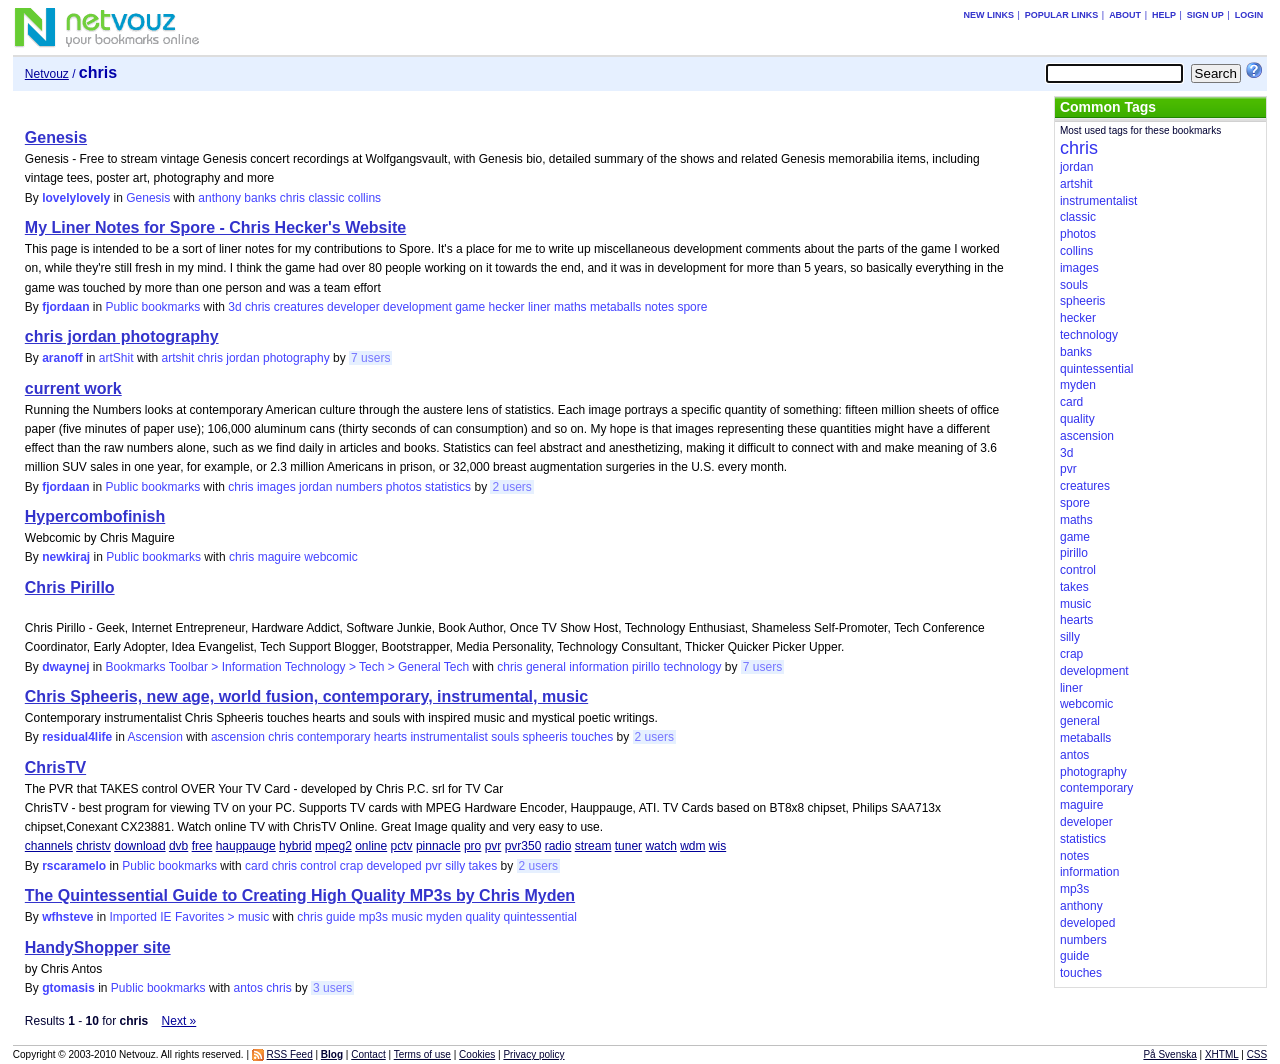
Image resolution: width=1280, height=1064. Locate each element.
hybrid (295, 846)
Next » (179, 1021)
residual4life (77, 737)
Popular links (1062, 15)
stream (593, 846)
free (202, 846)
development (417, 307)
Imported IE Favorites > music (190, 917)
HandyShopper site (98, 947)
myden (444, 917)
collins (364, 198)
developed (393, 866)
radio (558, 846)
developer (353, 307)
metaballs (615, 307)
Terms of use (422, 1054)
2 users (511, 487)
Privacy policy (533, 1054)
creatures (299, 307)
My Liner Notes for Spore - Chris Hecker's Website (215, 227)
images (276, 487)
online (371, 846)
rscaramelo (74, 866)
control (318, 866)
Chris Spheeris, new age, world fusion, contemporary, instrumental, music (306, 696)
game (470, 307)
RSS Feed (290, 1054)
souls (505, 737)
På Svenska (1169, 1054)
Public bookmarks (153, 307)
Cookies (477, 1054)
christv (93, 846)
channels (49, 846)
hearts (390, 737)
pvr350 (523, 846)
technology (692, 667)
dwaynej (65, 667)
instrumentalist (448, 737)
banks (260, 198)
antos (248, 988)
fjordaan (65, 307)
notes (659, 307)
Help (1164, 15)
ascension (238, 737)
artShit (116, 358)
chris (292, 198)
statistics (448, 487)
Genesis (56, 137)
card (256, 866)
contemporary (333, 737)
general (546, 667)
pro (472, 846)
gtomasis (68, 988)
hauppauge (246, 846)
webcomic (330, 557)
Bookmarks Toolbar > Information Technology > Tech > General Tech (288, 667)
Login (1249, 15)
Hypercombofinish (95, 516)
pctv (402, 846)
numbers (359, 487)
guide (340, 917)
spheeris (545, 737)
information (598, 667)
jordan (242, 358)
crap (351, 866)
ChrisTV (55, 767)
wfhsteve (67, 917)
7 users (370, 358)
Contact (368, 1054)
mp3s (373, 917)
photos (404, 487)
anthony (219, 198)
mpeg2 (333, 846)
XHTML (1222, 1054)
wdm (692, 846)
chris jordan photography (122, 336)
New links (988, 15)
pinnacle (438, 846)
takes (483, 866)
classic (326, 198)
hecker (507, 307)
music (406, 917)
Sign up (1205, 15)
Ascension (155, 737)
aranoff (62, 358)
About (1125, 15)
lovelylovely (76, 198)
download (139, 846)
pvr (493, 846)
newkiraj (66, 557)
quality (482, 917)
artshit (178, 358)
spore (692, 307)
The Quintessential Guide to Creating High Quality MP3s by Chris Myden (300, 895)
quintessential (539, 917)
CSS (1257, 1054)
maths (570, 307)
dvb (178, 846)
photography (296, 358)
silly (455, 866)
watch (660, 846)
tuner (628, 846)
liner (539, 307)
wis (717, 846)
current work (73, 388)
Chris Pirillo (70, 587)
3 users (332, 988)
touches (592, 737)
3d (234, 307)
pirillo (646, 667)
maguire (279, 557)
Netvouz (47, 74)
